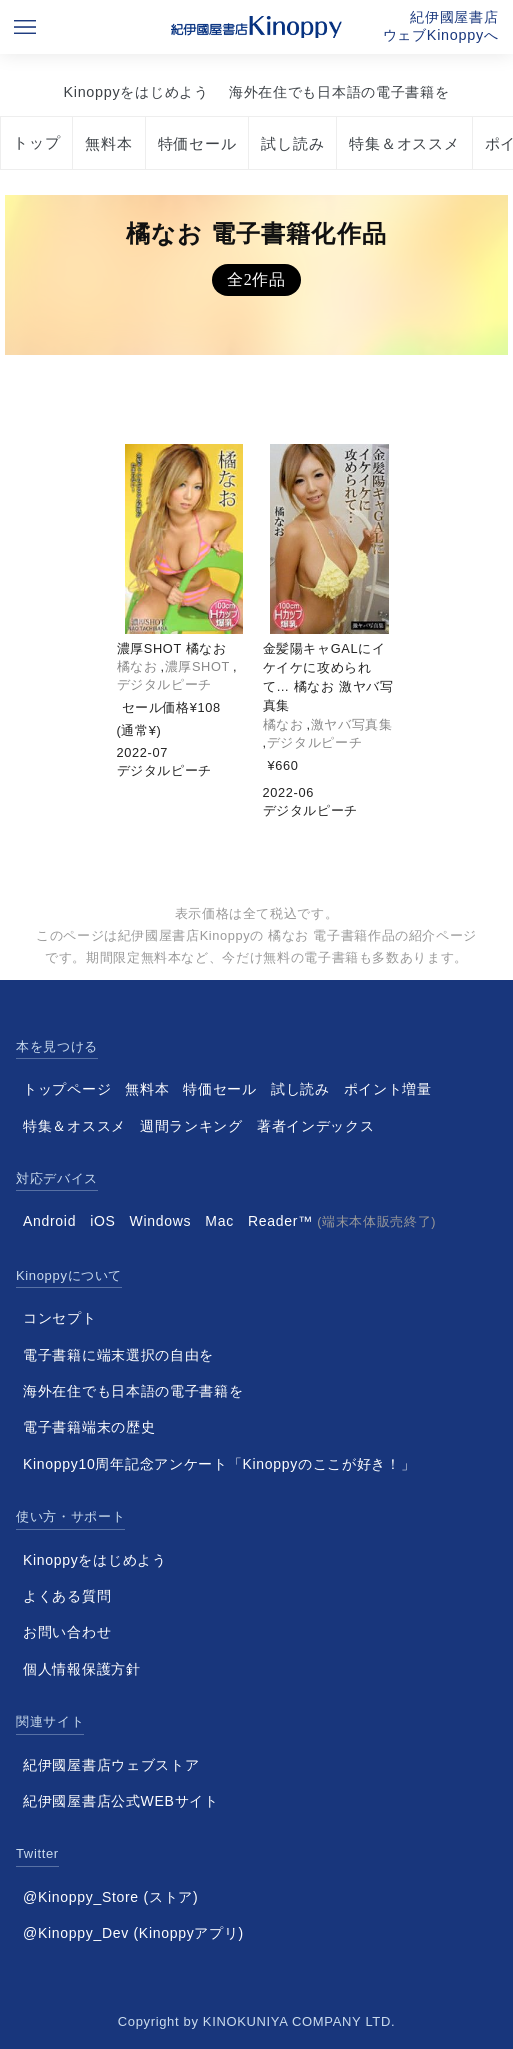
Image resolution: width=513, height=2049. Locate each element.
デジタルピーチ (164, 684)
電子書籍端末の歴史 (89, 1427)
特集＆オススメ (404, 143)
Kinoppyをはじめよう (135, 92)
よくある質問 (67, 1596)
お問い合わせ (67, 1632)
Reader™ (342, 1221)
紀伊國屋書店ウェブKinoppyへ (441, 26)
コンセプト (60, 1318)
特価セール (197, 143)
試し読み (292, 143)
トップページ (67, 1089)
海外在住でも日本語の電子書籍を (339, 92)
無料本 (108, 143)
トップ (36, 142)
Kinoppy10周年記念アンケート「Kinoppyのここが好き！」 (219, 1464)
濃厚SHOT (197, 666)
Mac (219, 1221)
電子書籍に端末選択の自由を (118, 1355)
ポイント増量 (388, 1089)
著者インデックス (316, 1126)
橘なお (137, 666)
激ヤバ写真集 (352, 724)
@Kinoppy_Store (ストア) (110, 1897)
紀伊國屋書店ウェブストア (111, 1765)
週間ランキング (191, 1126)
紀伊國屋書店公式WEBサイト (121, 1801)
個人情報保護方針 (82, 1669)
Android (49, 1221)
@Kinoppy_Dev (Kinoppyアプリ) (133, 1933)
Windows (161, 1221)
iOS (102, 1221)
